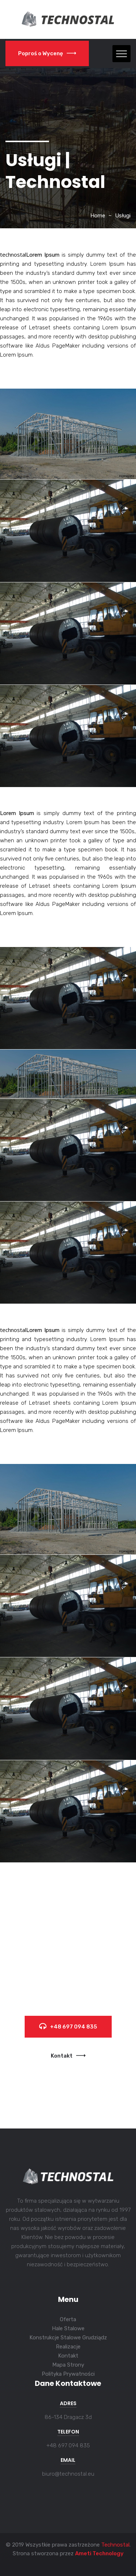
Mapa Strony (68, 2365)
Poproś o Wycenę (47, 53)
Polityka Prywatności (68, 2374)
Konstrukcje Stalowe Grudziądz (68, 2337)
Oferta (68, 2319)
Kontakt (68, 2056)
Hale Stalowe (68, 2328)
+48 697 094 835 (68, 2026)
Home (97, 215)
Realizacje (68, 2346)
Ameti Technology (99, 2553)
